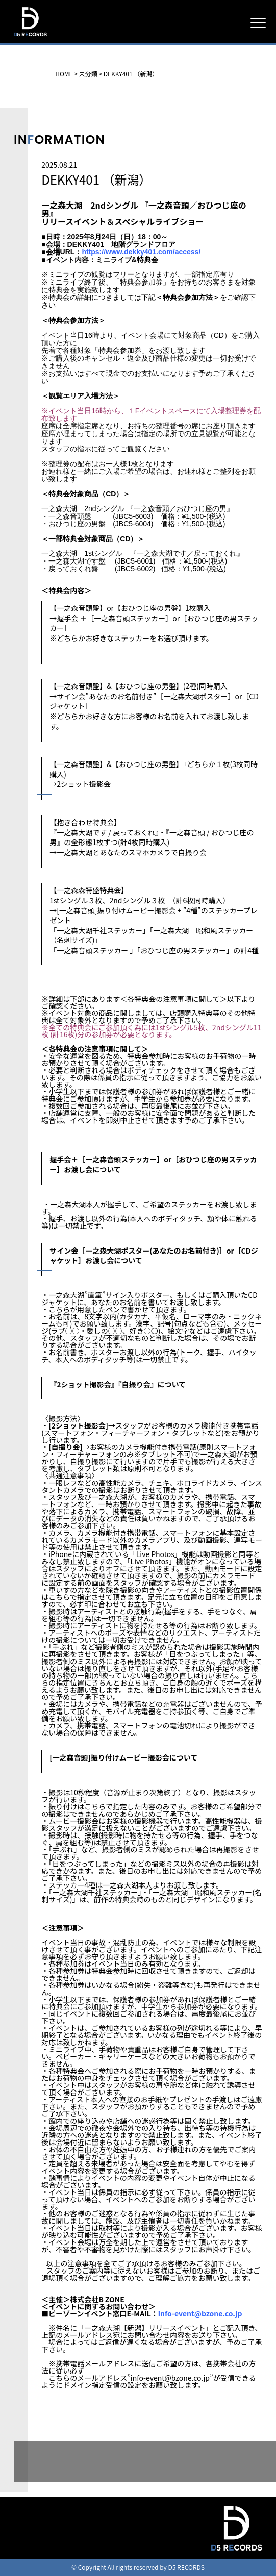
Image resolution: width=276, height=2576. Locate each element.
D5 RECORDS (30, 37)
